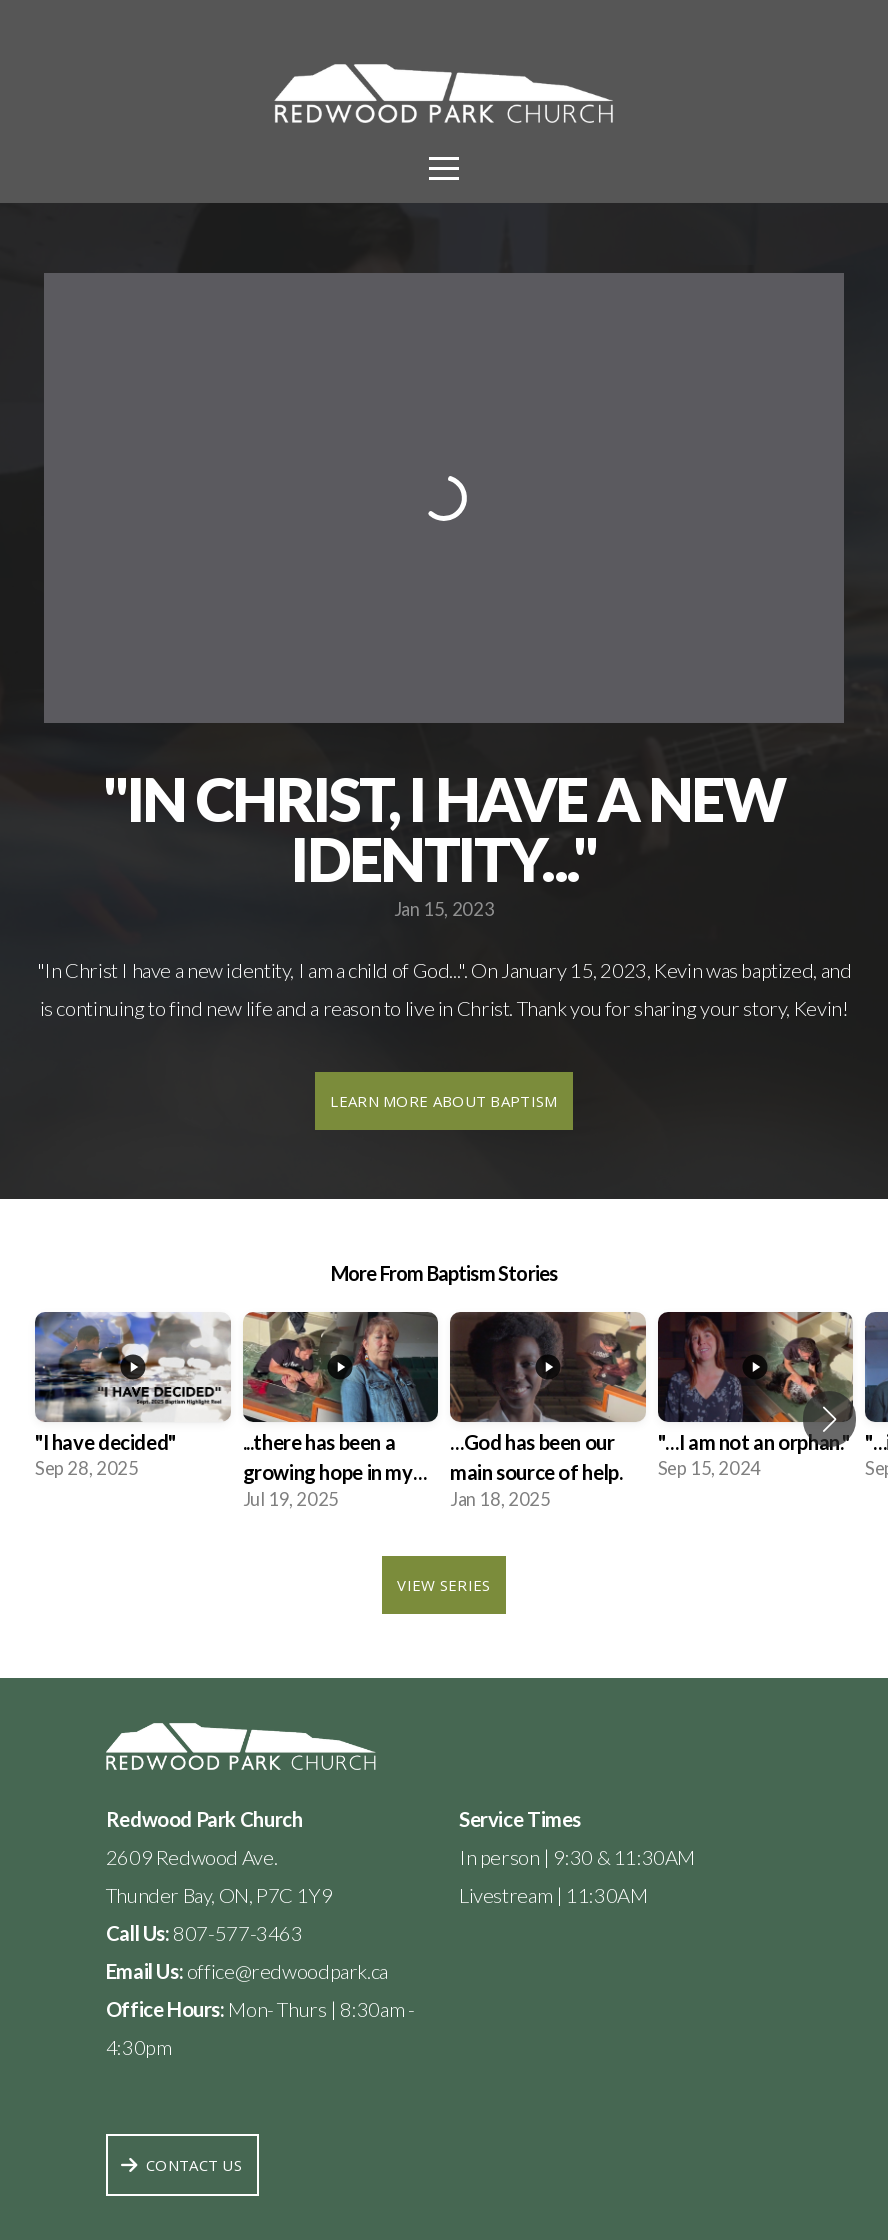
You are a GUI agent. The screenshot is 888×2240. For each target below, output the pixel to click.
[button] (829, 1419)
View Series (443, 1585)
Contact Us (180, 2165)
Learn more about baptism (443, 1101)
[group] (133, 1403)
